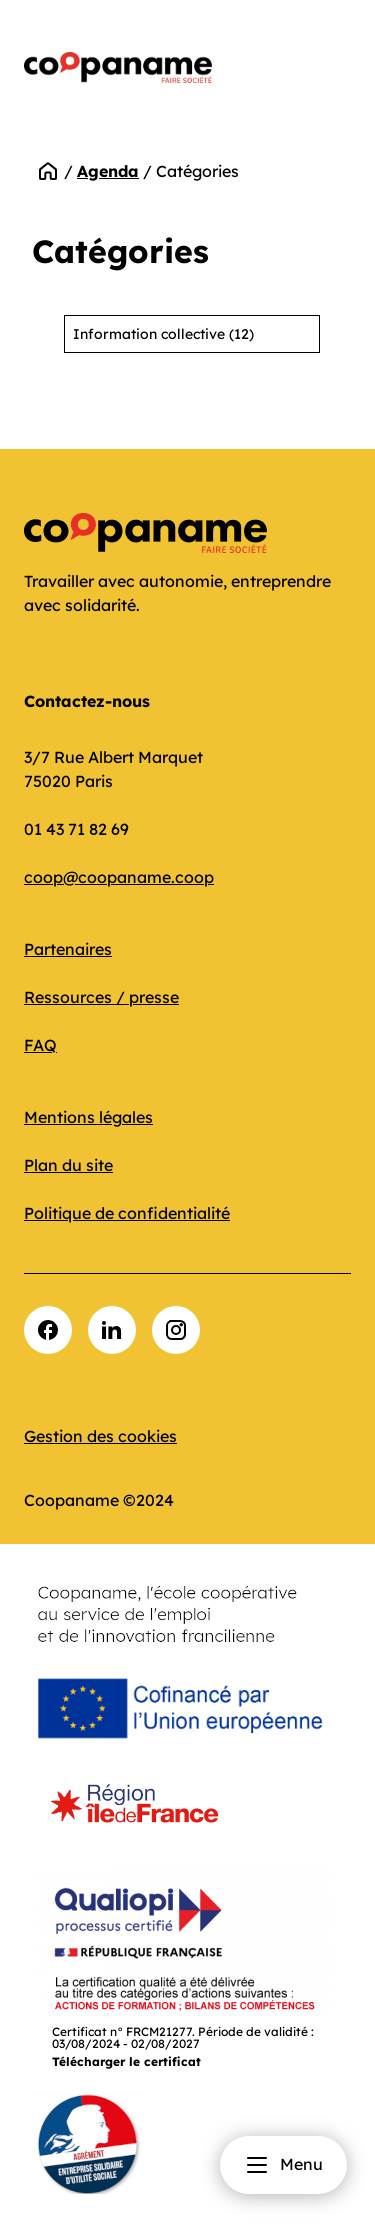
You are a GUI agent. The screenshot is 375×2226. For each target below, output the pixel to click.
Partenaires (68, 949)
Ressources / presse (101, 997)
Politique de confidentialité (127, 1213)
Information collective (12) (163, 334)
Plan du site (68, 1165)
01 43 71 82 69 (76, 829)
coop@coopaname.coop (119, 877)
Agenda (108, 171)
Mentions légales (88, 1117)
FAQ (40, 1045)
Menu (283, 2165)
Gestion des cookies (100, 1436)
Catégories (197, 171)
